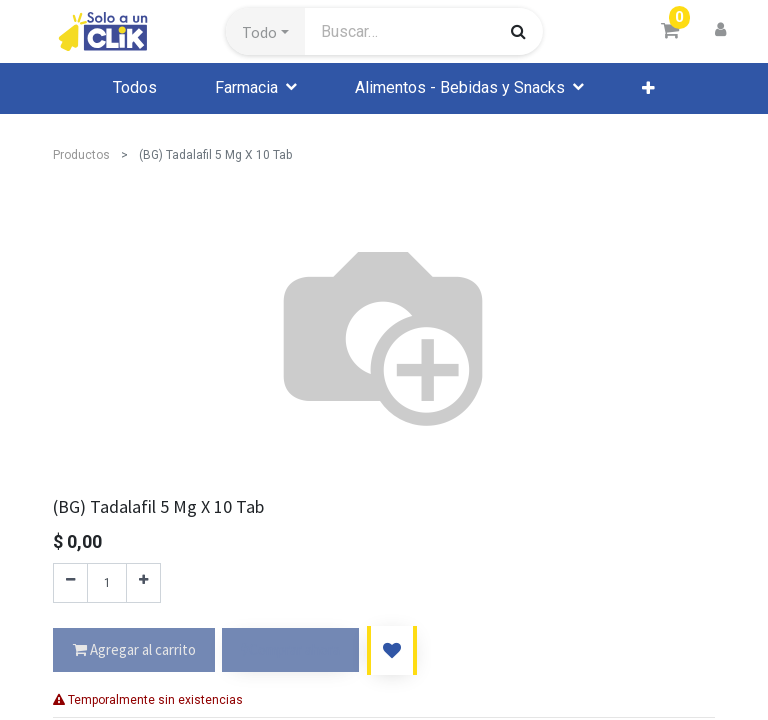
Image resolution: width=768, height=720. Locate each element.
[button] (265, 32)
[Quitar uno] (70, 583)
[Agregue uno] (143, 583)
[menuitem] (135, 88)
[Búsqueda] (518, 31)
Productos (81, 155)
